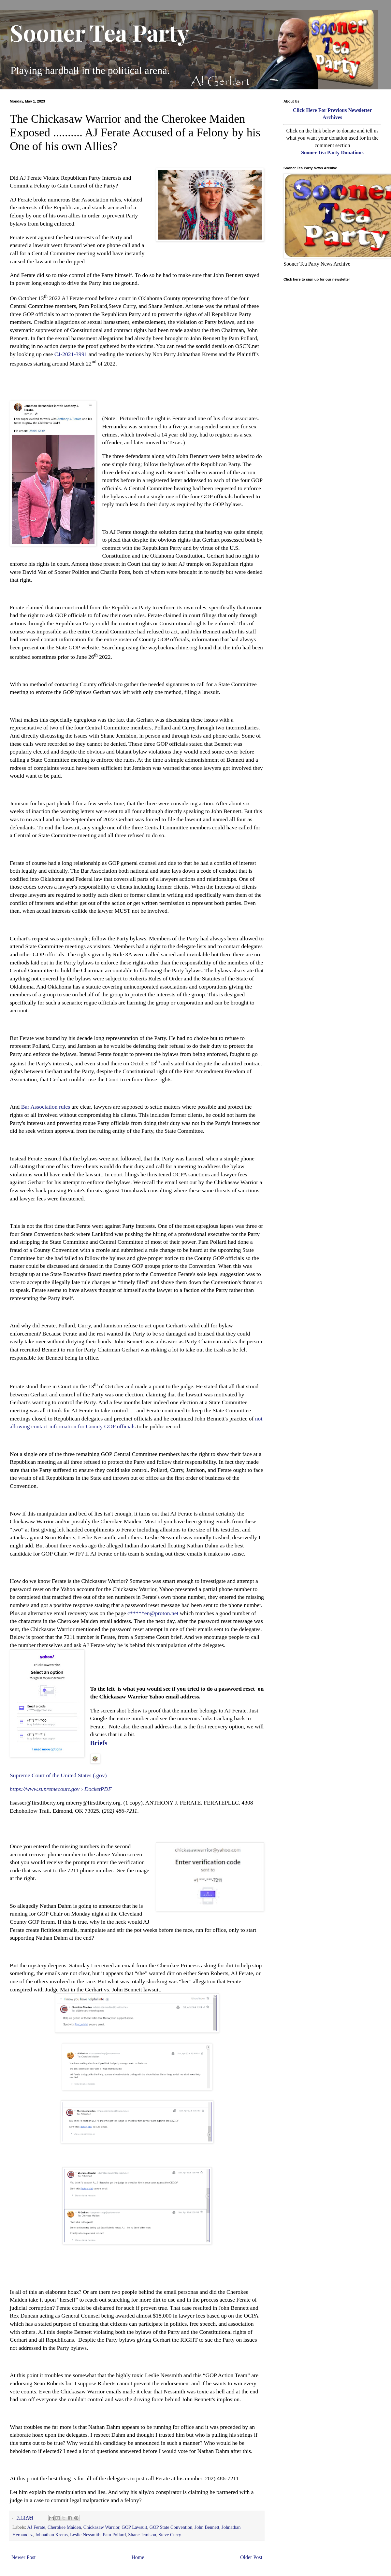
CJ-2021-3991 (70, 354)
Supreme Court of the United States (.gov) (58, 1775)
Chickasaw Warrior (101, 2527)
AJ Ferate (36, 2527)
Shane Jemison (142, 2534)
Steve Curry (170, 2534)
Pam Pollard (114, 2534)
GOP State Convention (171, 2527)
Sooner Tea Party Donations (332, 152)
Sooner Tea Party (99, 32)
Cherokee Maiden (64, 2527)
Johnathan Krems (51, 2534)
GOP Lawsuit (134, 2527)
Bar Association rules (45, 1106)
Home (138, 2557)
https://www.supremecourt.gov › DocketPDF (61, 1789)
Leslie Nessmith (85, 2534)
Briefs (99, 1743)
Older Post (251, 2557)
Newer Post (23, 2557)
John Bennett (207, 2527)
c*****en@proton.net (152, 1613)
